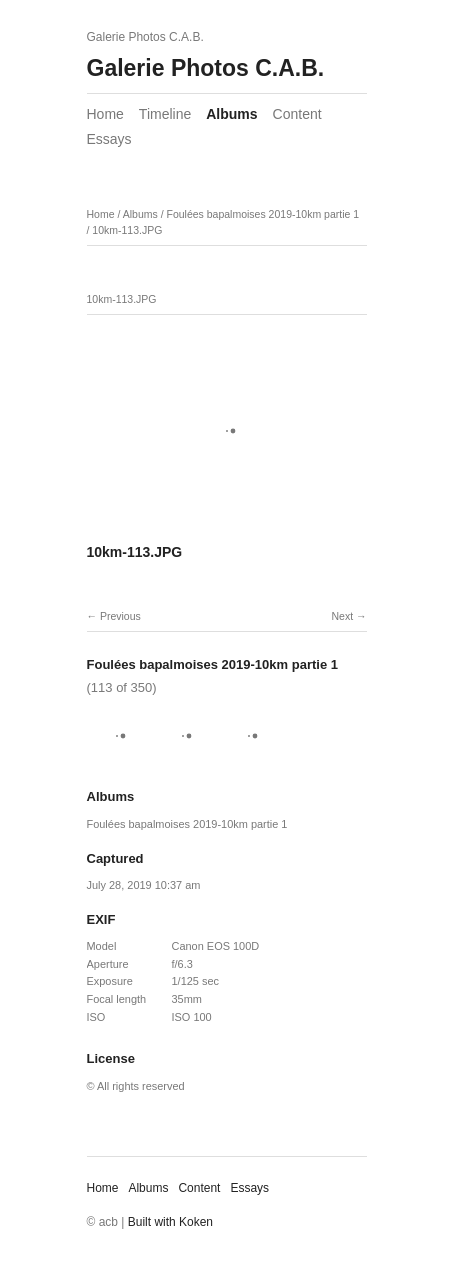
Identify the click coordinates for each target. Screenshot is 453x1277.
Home (105, 114)
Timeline (165, 114)
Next (342, 616)
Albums (231, 114)
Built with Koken (170, 1222)
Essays (109, 139)
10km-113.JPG (127, 230)
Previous (120, 616)
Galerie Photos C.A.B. (206, 68)
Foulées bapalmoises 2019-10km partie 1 (262, 214)
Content (297, 114)
